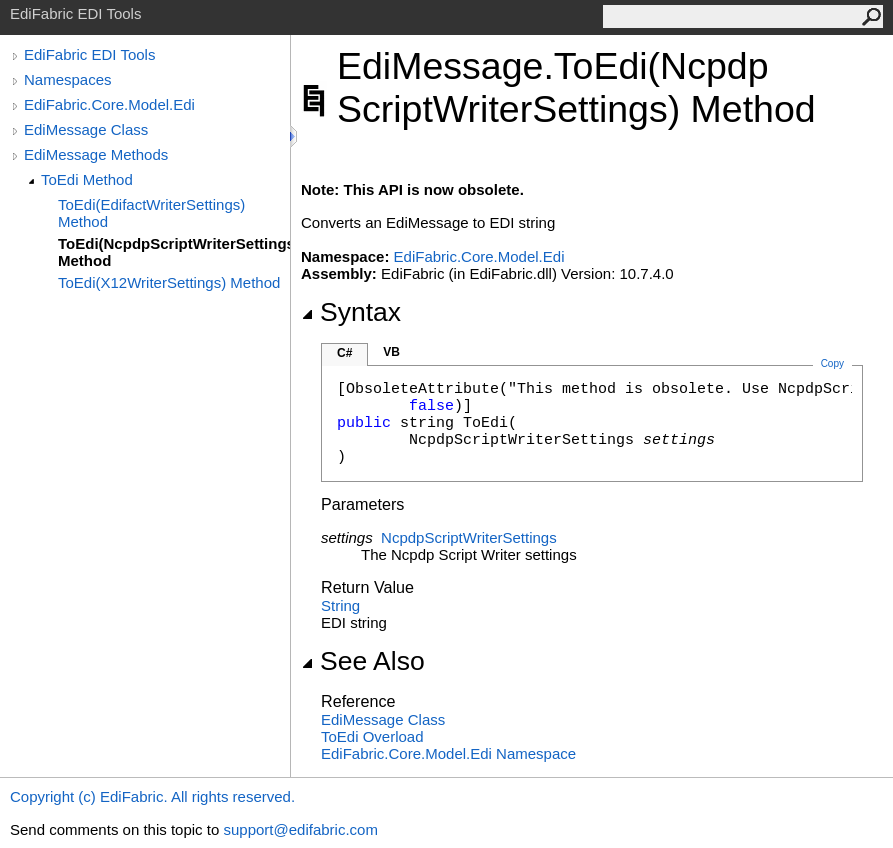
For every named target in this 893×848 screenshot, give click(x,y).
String (340, 605)
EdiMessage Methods (96, 154)
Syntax (351, 312)
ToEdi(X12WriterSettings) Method (169, 282)
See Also (363, 661)
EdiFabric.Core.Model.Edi (109, 104)
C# (344, 353)
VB (391, 352)
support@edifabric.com (300, 829)
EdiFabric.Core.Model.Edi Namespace (448, 753)
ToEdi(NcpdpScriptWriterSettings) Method (174, 252)
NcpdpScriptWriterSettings (469, 537)
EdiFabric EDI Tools (89, 54)
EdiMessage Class (86, 129)
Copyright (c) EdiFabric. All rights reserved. (152, 796)
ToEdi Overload (372, 736)
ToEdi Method (87, 179)
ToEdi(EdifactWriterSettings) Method (151, 213)
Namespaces (68, 79)
